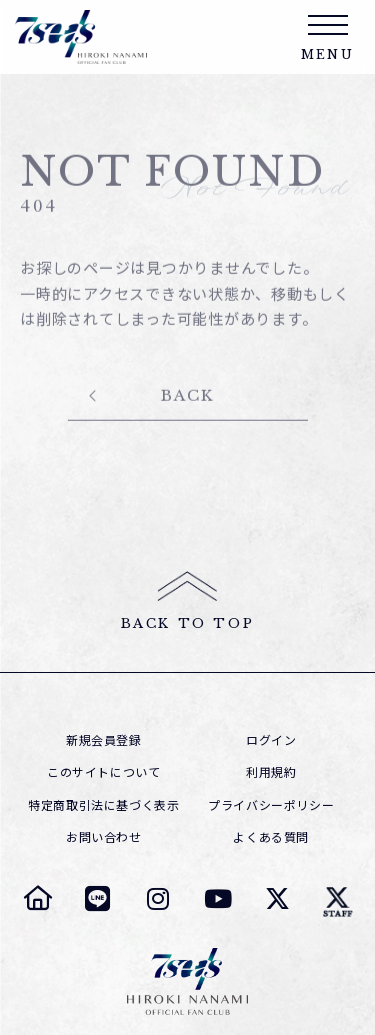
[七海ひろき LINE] (98, 898)
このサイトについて (103, 772)
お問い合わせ (104, 837)
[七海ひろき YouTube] (218, 898)
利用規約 (271, 772)
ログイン (271, 740)
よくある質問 (271, 837)
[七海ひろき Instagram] (158, 898)
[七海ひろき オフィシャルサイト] (38, 898)
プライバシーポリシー (271, 805)
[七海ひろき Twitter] (278, 898)
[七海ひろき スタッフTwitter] (338, 898)
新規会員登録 (104, 740)
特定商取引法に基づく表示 (103, 805)
